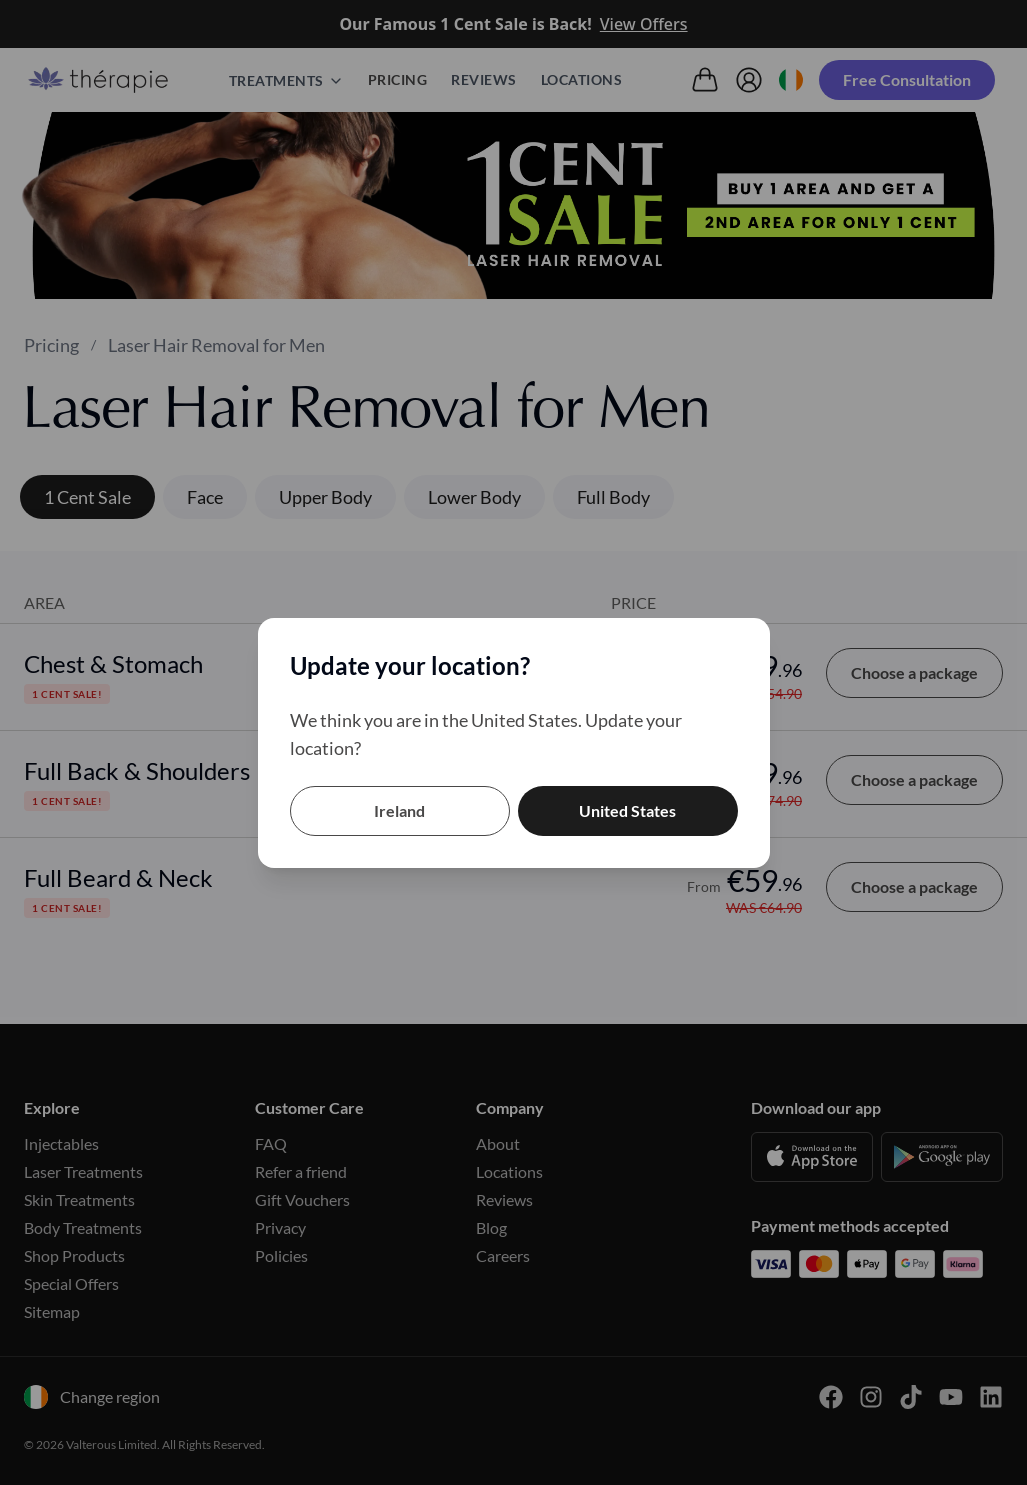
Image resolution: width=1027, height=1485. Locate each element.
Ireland (399, 810)
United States (627, 810)
